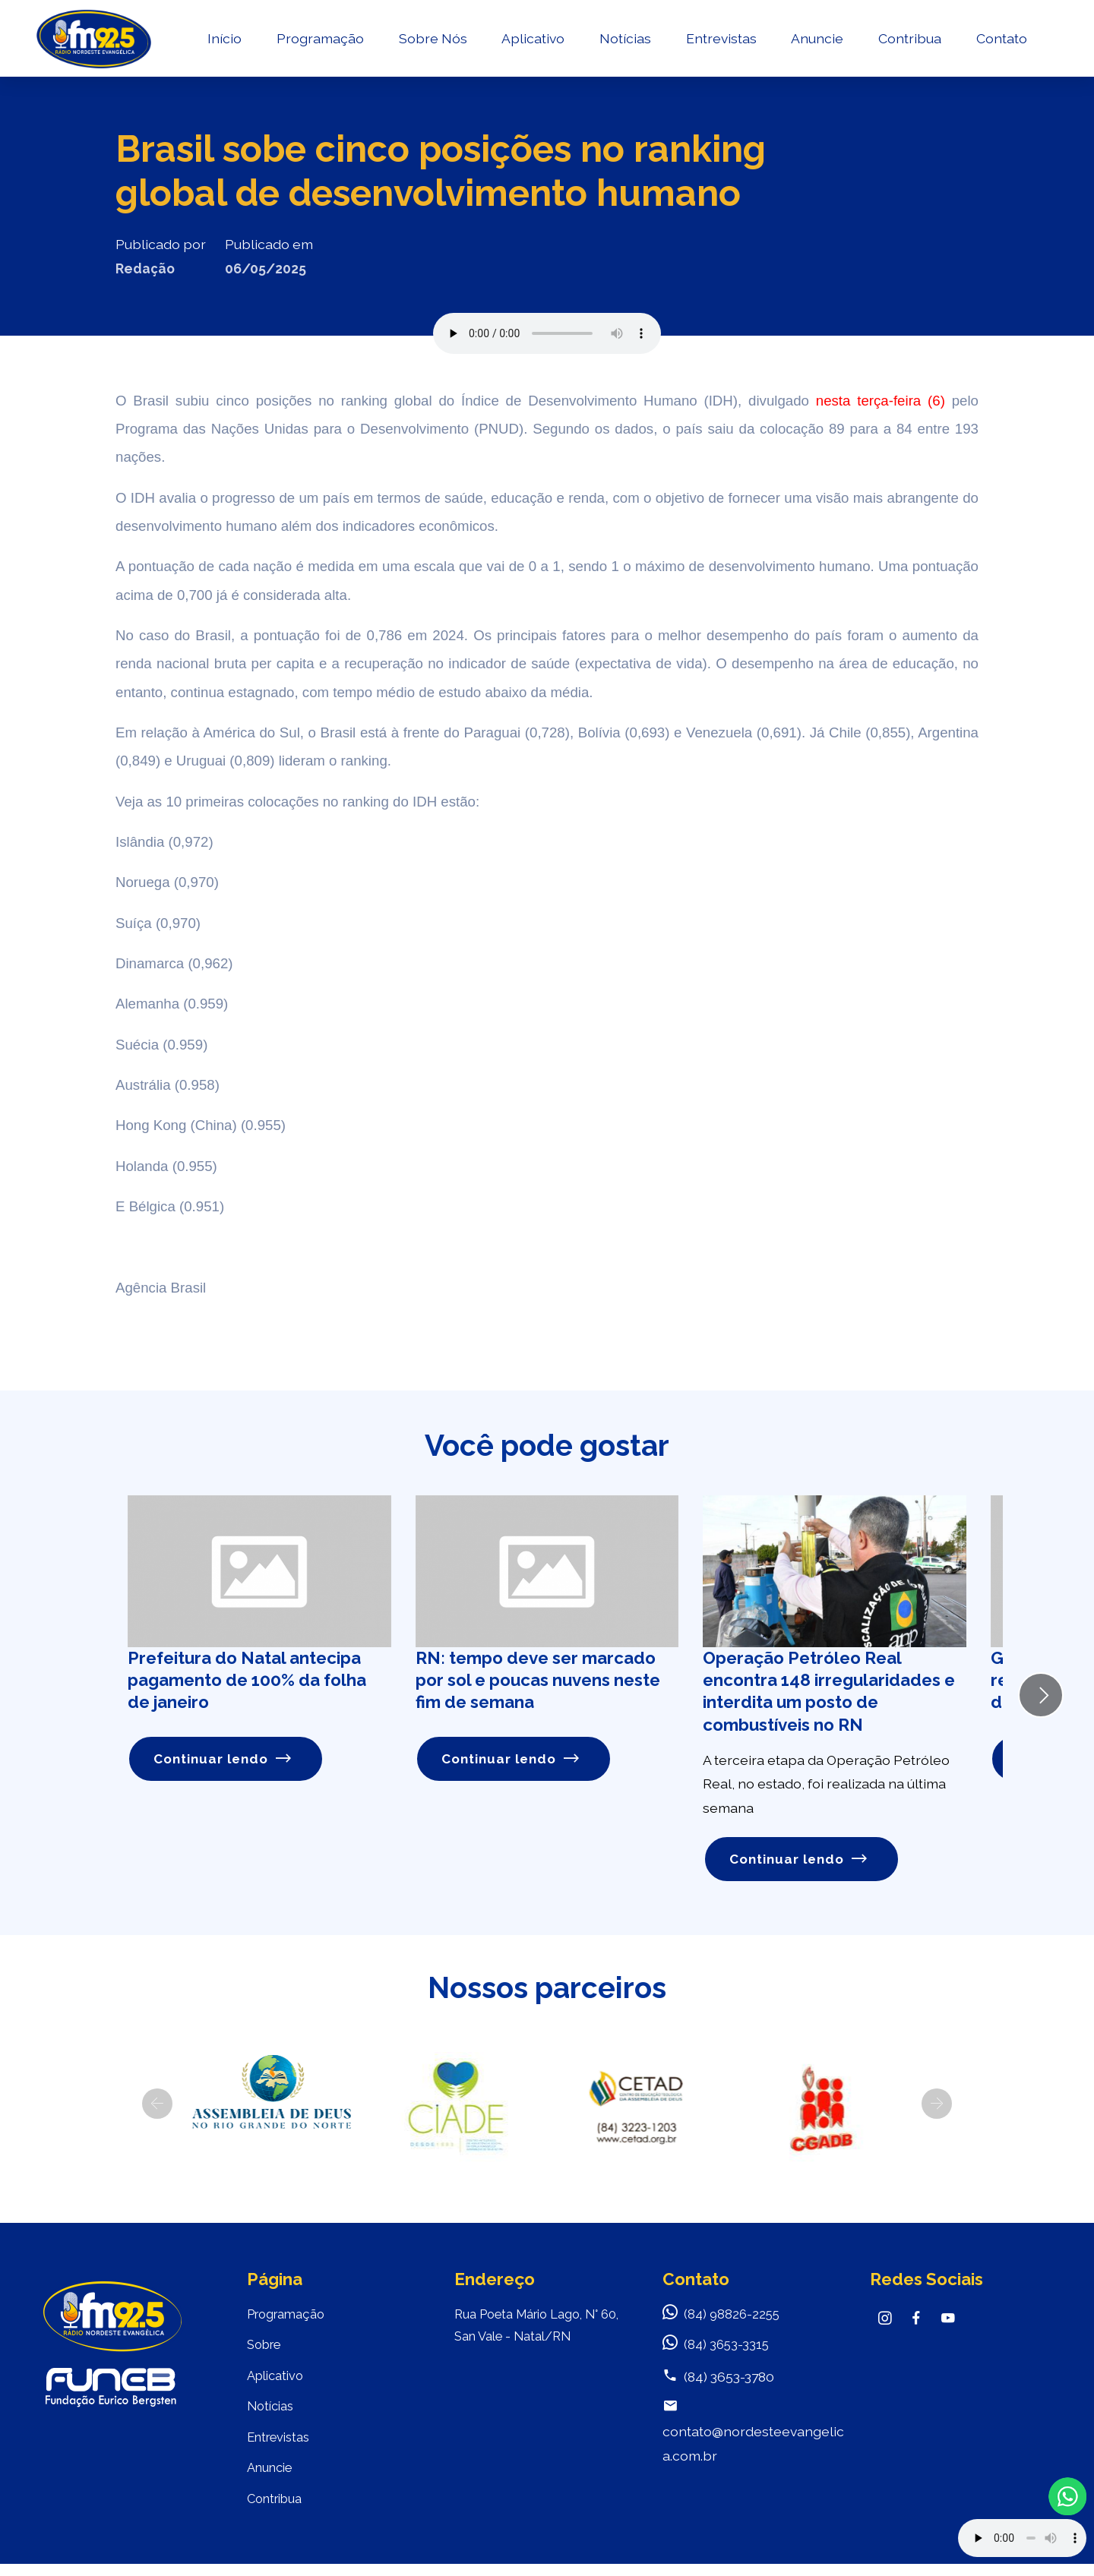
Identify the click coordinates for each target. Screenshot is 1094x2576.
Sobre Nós (432, 42)
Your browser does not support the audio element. (1022, 2538)
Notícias (624, 42)
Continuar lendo (223, 1759)
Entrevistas (720, 42)
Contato (1000, 42)
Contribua (909, 42)
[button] (157, 2105)
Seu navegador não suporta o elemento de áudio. (547, 333)
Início (224, 42)
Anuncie (817, 42)
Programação (319, 42)
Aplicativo (532, 42)
